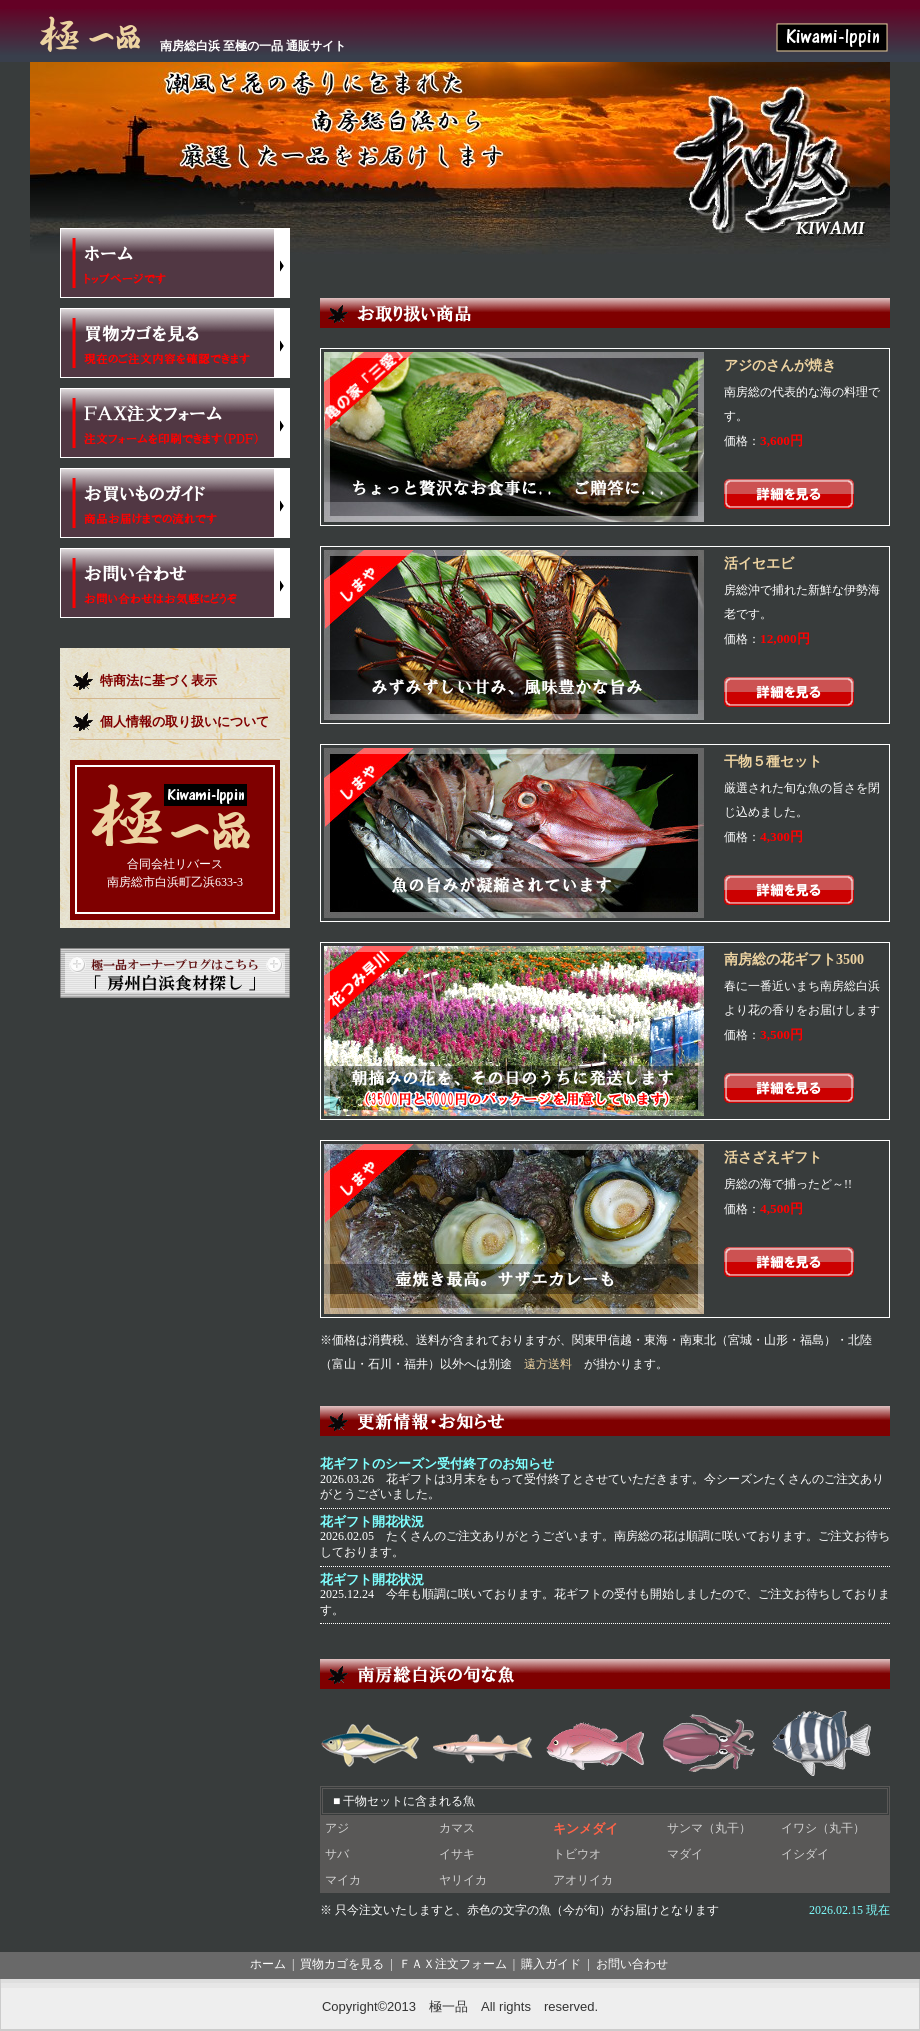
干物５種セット (773, 761)
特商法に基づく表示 (158, 680)
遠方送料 (548, 1364)
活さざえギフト (773, 1157)
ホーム (268, 1964)
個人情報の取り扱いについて (184, 721)
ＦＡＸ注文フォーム (453, 1964)
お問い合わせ (632, 1964)
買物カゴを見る (342, 1964)
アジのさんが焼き (780, 365)
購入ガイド (551, 1964)
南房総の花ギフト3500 (794, 959)
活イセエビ (759, 563)
